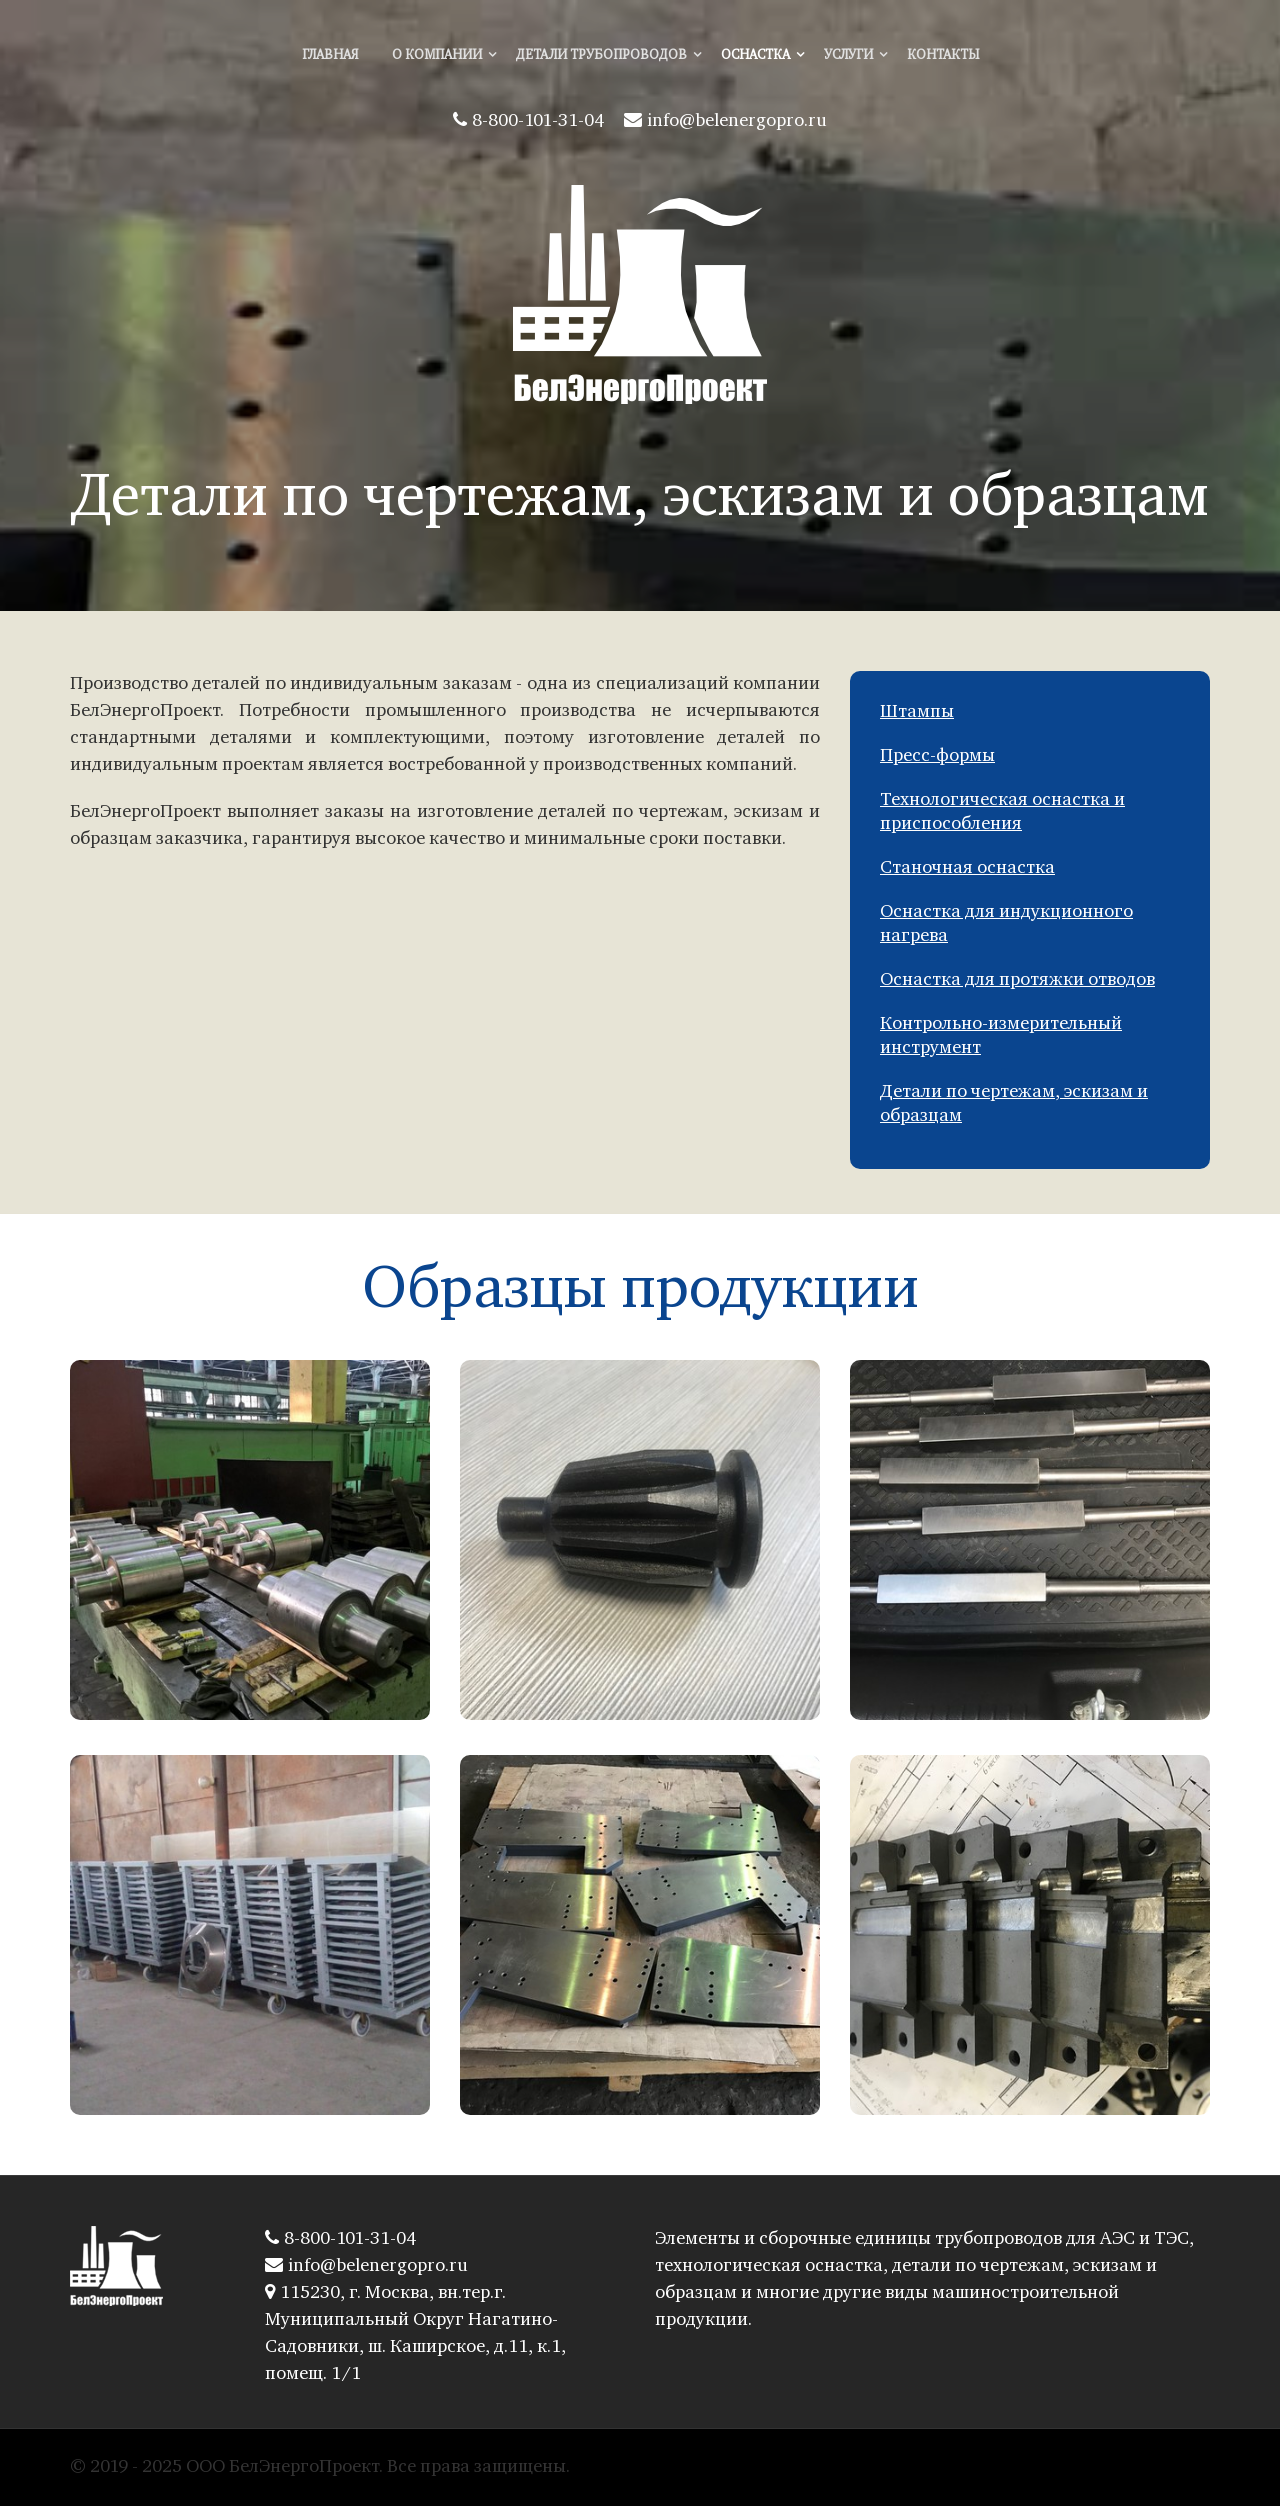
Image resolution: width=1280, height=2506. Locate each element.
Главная (330, 55)
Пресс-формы (937, 756)
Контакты (943, 55)
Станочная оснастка (967, 868)
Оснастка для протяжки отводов (1017, 980)
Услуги (848, 55)
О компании (437, 55)
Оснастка (755, 55)
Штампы (917, 712)
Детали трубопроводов (601, 55)
